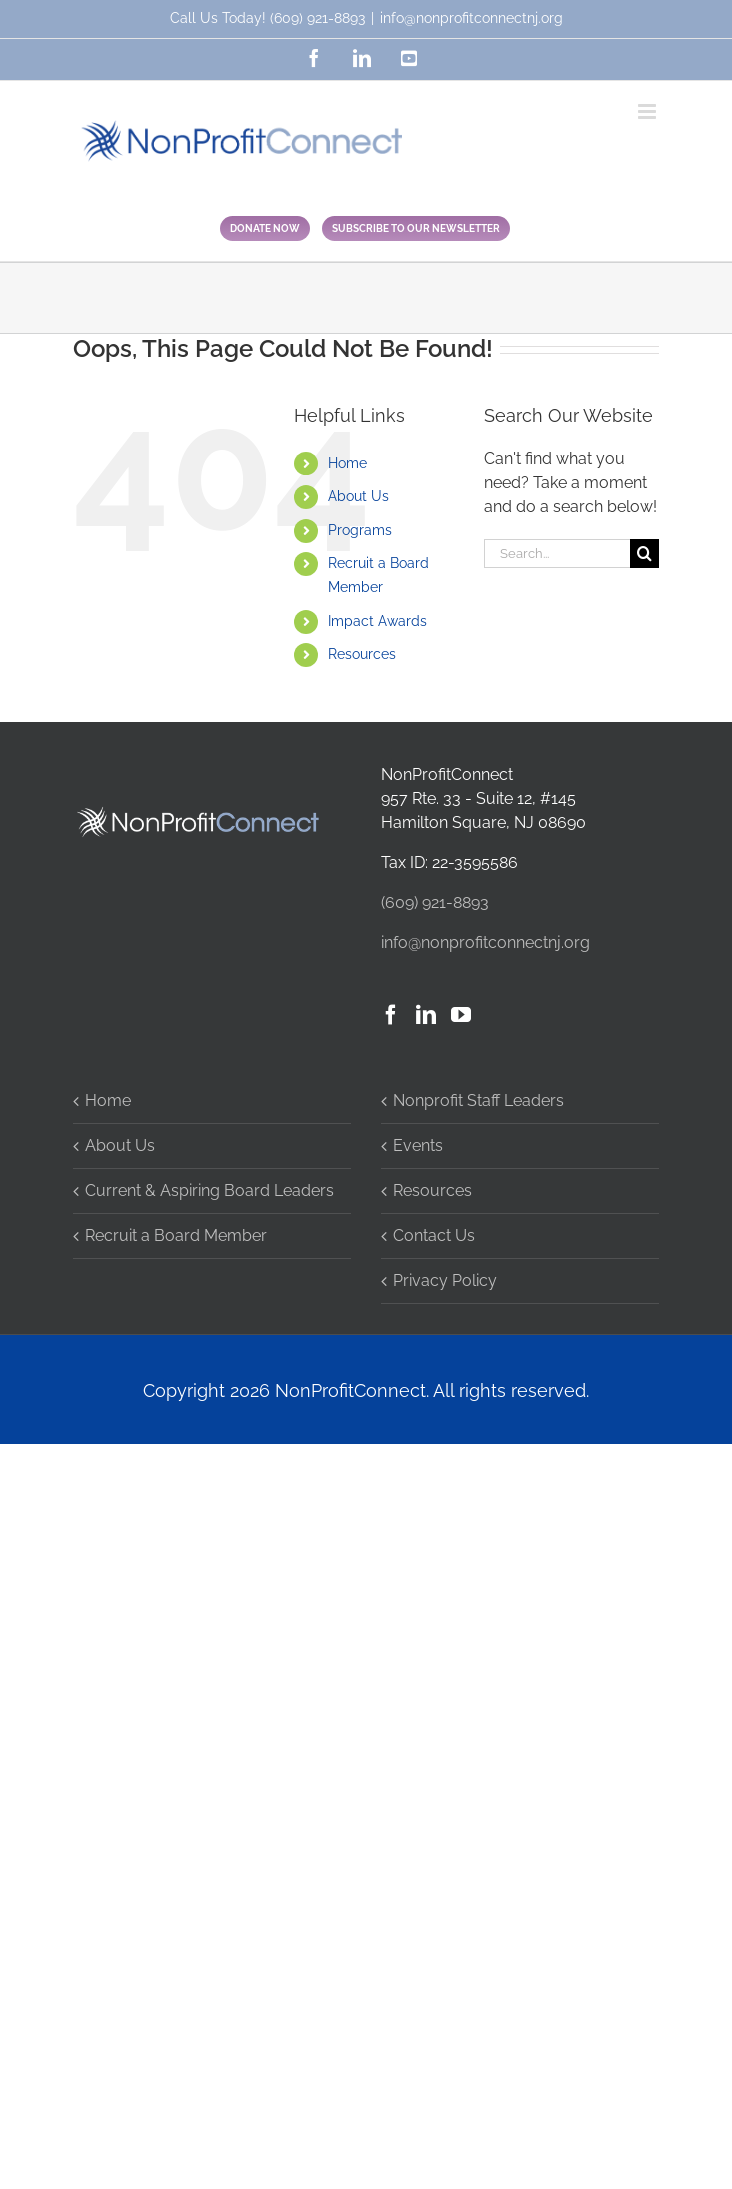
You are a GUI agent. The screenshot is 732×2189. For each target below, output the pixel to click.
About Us (358, 496)
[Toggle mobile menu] (648, 111)
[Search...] (557, 553)
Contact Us (434, 1235)
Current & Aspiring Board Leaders (209, 1190)
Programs (360, 530)
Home (347, 463)
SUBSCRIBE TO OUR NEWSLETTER (416, 228)
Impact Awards (377, 621)
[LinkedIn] (426, 1015)
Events (418, 1145)
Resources (362, 654)
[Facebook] (391, 1015)
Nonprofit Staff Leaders (478, 1100)
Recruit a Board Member (176, 1235)
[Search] (644, 553)
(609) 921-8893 (317, 18)
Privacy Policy (445, 1280)
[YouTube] (461, 1015)
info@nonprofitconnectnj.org (471, 18)
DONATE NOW (265, 228)
